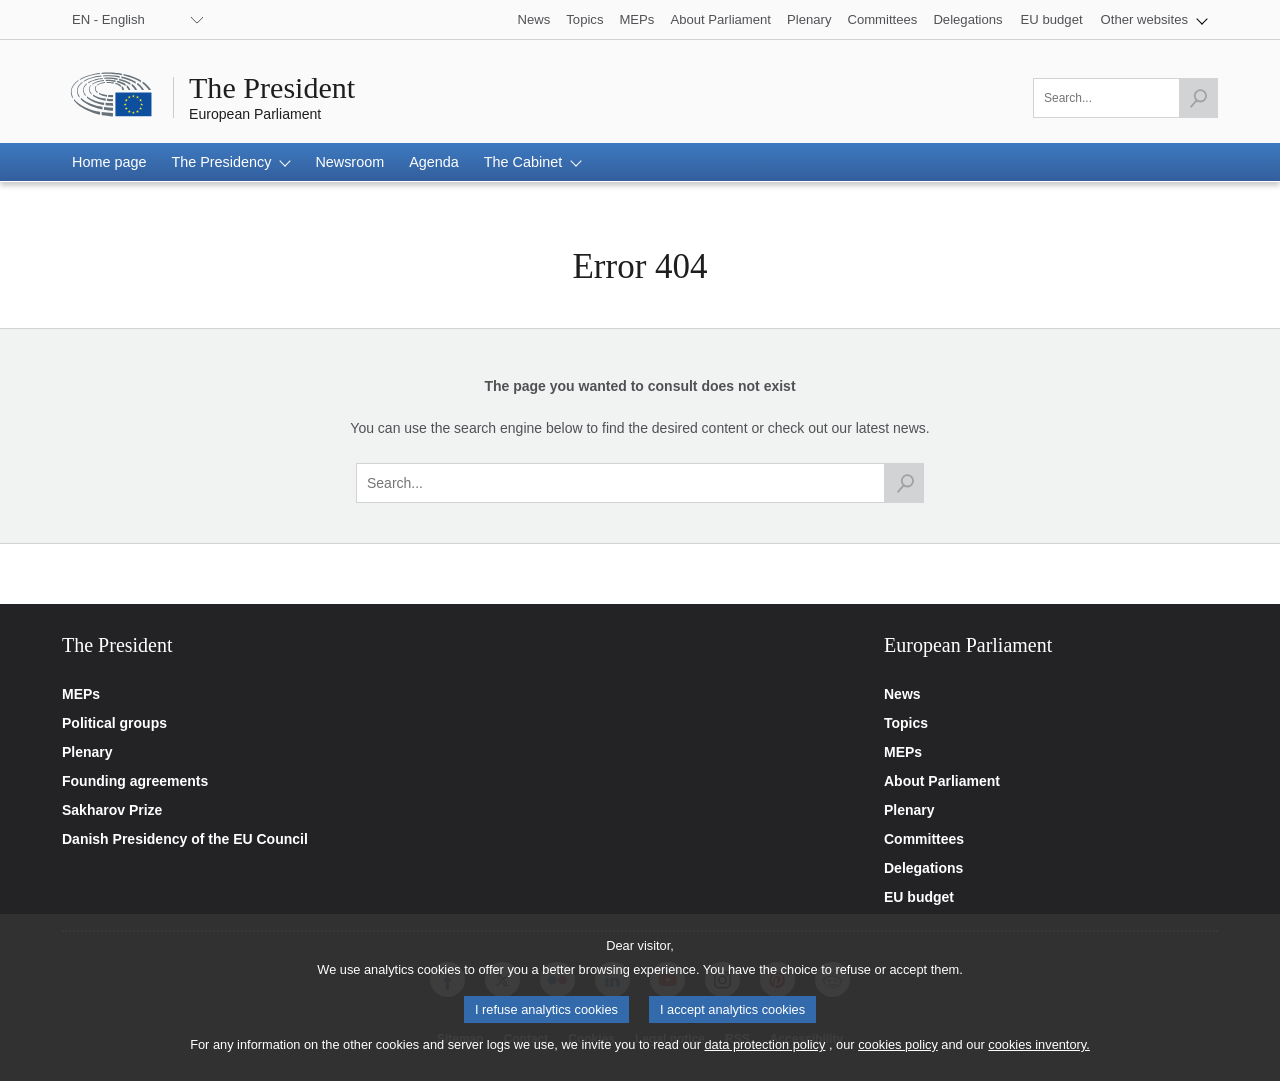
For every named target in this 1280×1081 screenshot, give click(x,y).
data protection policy (764, 1054)
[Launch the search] (1198, 98)
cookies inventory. (1038, 1054)
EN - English (108, 19)
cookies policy (898, 1054)
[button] (1154, 19)
